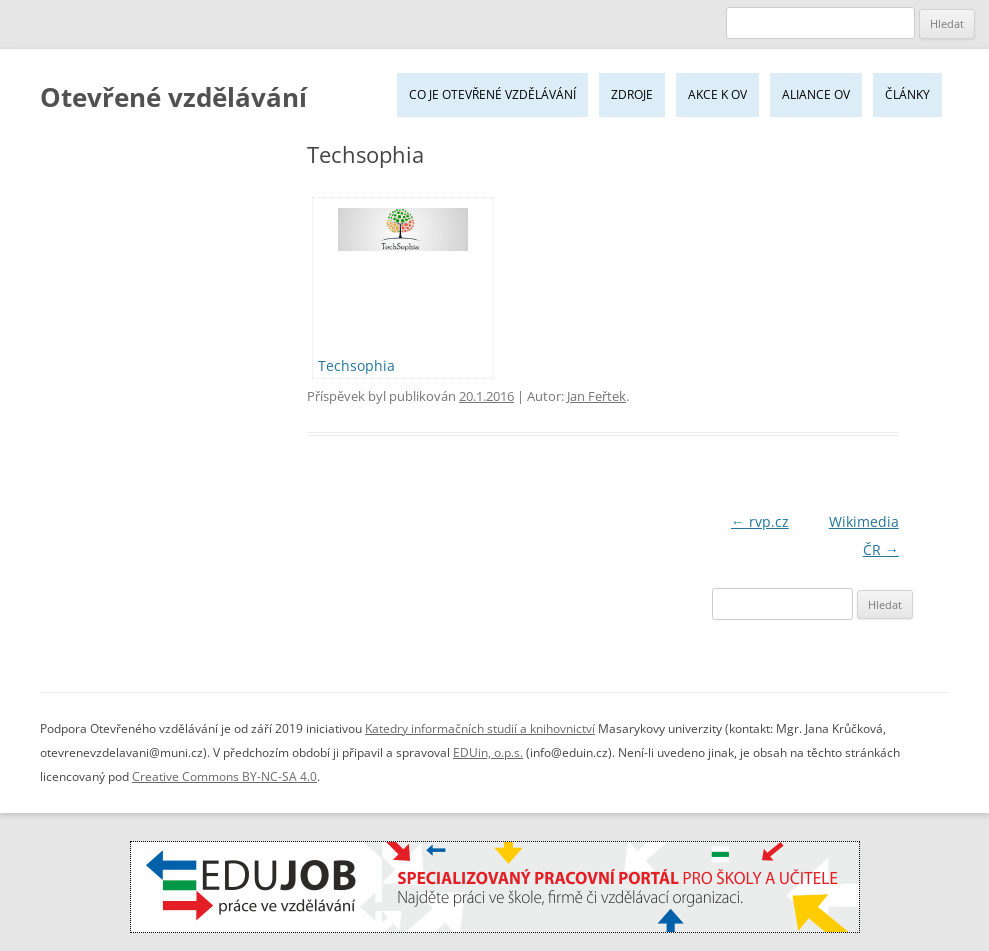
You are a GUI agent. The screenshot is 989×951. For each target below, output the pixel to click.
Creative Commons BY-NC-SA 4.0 (224, 776)
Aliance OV (816, 94)
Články (907, 94)
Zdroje (632, 94)
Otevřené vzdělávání (173, 97)
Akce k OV (717, 94)
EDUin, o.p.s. (488, 752)
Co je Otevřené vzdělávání (492, 94)
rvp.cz (760, 521)
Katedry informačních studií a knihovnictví (480, 728)
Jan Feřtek (596, 396)
